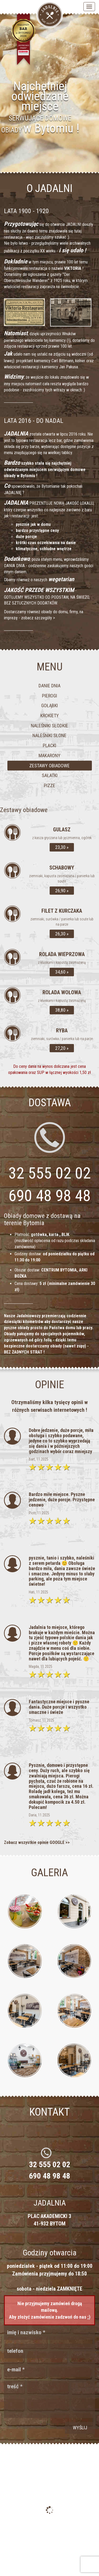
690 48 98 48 (49, 1195)
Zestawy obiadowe (24, 810)
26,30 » (62, 934)
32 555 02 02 (49, 2164)
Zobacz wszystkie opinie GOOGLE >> (37, 1842)
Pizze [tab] (49, 785)
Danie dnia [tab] (49, 685)
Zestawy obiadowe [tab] (49, 765)
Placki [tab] (49, 745)
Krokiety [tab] (49, 715)
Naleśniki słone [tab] (49, 735)
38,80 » (62, 1010)
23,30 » (62, 847)
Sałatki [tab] (50, 775)
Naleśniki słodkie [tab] (49, 725)
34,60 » (62, 972)
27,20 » (62, 1048)
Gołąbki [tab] (49, 705)
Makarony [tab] (49, 755)
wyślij (80, 2427)
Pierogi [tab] (49, 695)
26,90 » (62, 890)
